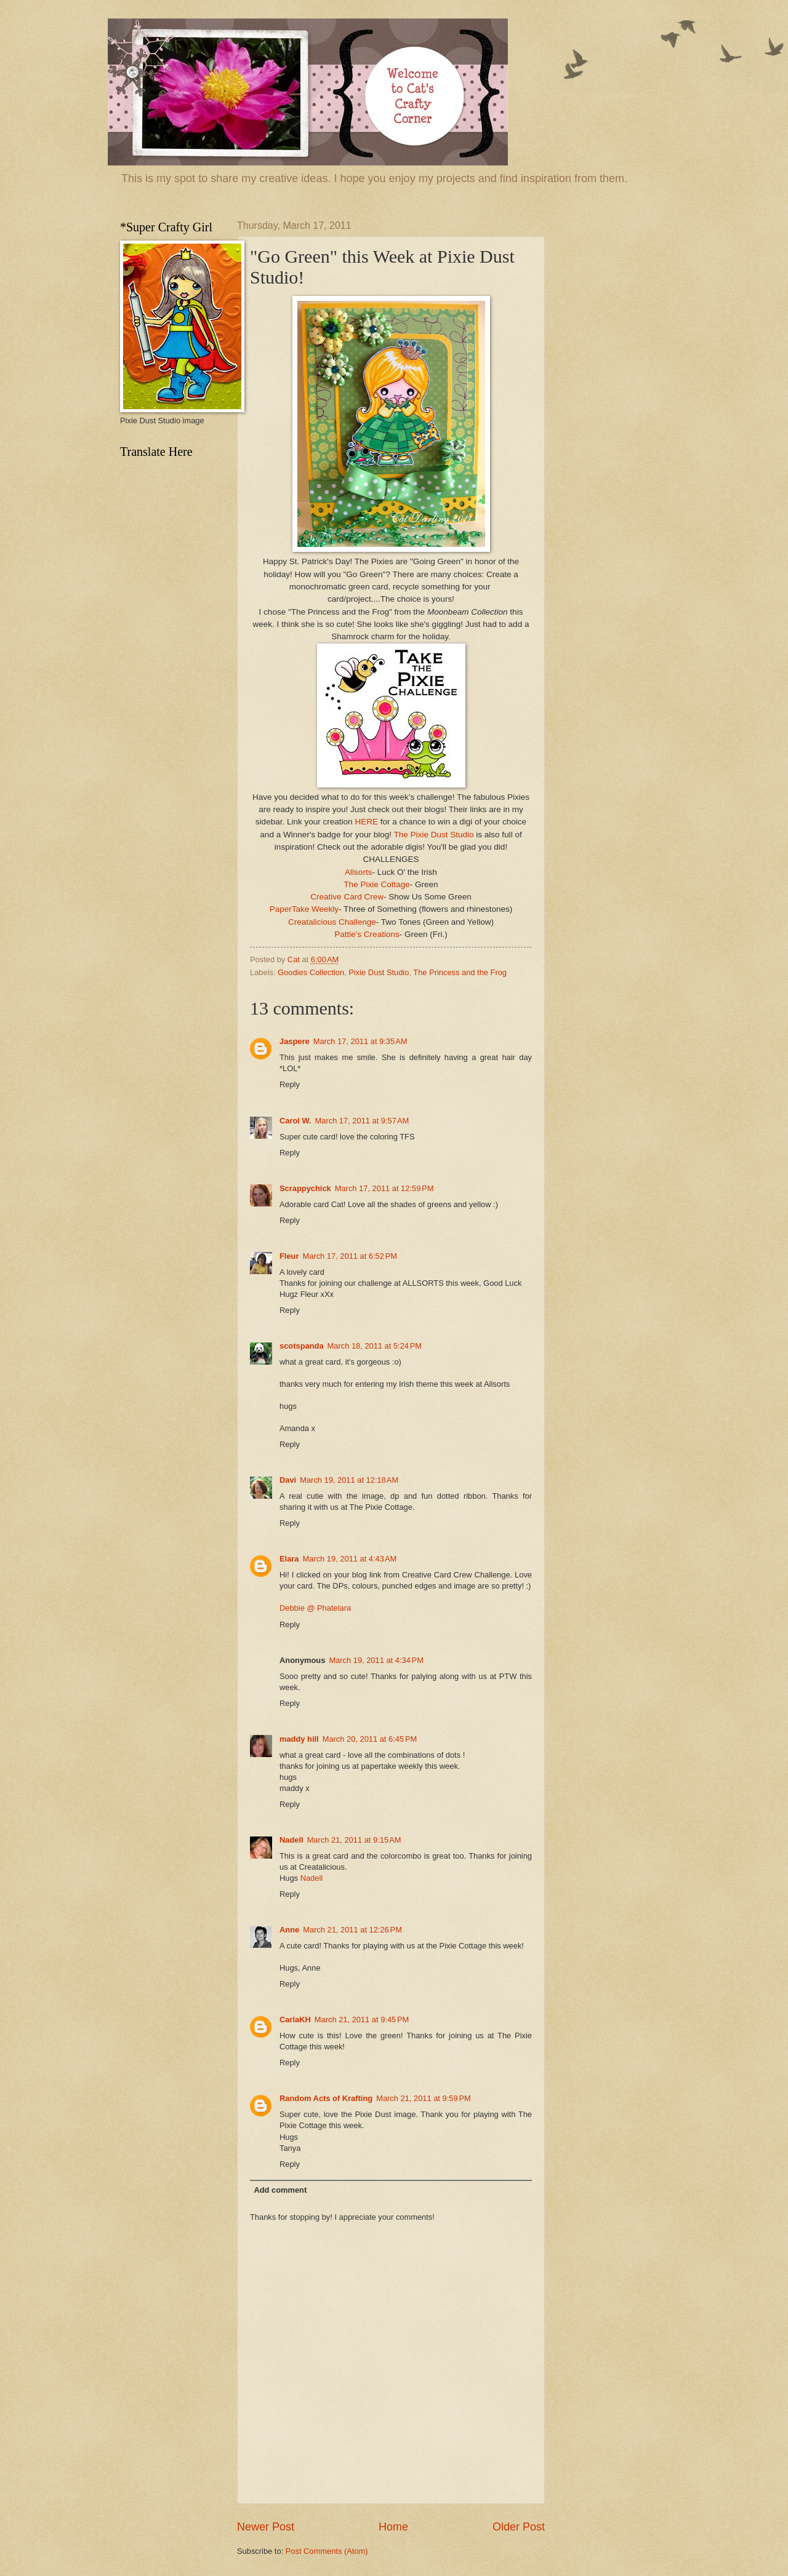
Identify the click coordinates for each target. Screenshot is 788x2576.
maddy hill (299, 1739)
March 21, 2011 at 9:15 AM (354, 1839)
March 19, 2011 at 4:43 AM (350, 1558)
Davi (287, 1480)
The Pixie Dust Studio (434, 834)
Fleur (289, 1256)
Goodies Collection (311, 972)
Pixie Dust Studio (378, 972)
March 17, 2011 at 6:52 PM (349, 1256)
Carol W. (295, 1120)
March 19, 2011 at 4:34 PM (376, 1660)
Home (393, 2527)
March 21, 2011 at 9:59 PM (423, 2098)
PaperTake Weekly (304, 909)
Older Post (518, 2527)
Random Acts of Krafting (325, 2098)
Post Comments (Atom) (327, 2551)
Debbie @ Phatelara (315, 1608)
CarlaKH (295, 2019)
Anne (289, 1929)
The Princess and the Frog (460, 972)
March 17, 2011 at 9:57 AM (362, 1120)
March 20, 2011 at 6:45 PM (370, 1739)
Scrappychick (305, 1188)
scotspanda (301, 1345)
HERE (366, 821)
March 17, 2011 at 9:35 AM (360, 1041)
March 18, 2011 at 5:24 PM (375, 1345)
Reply (289, 1084)
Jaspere (294, 1041)
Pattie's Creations (367, 934)
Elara (289, 1558)
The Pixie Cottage (376, 884)
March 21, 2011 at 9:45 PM (362, 2019)
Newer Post (265, 2527)
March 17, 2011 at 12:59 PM (384, 1188)
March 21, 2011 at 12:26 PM (352, 1929)
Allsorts (358, 872)
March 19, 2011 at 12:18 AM (349, 1480)
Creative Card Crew (347, 896)
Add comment (280, 2190)
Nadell (291, 1839)
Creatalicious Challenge (332, 922)
